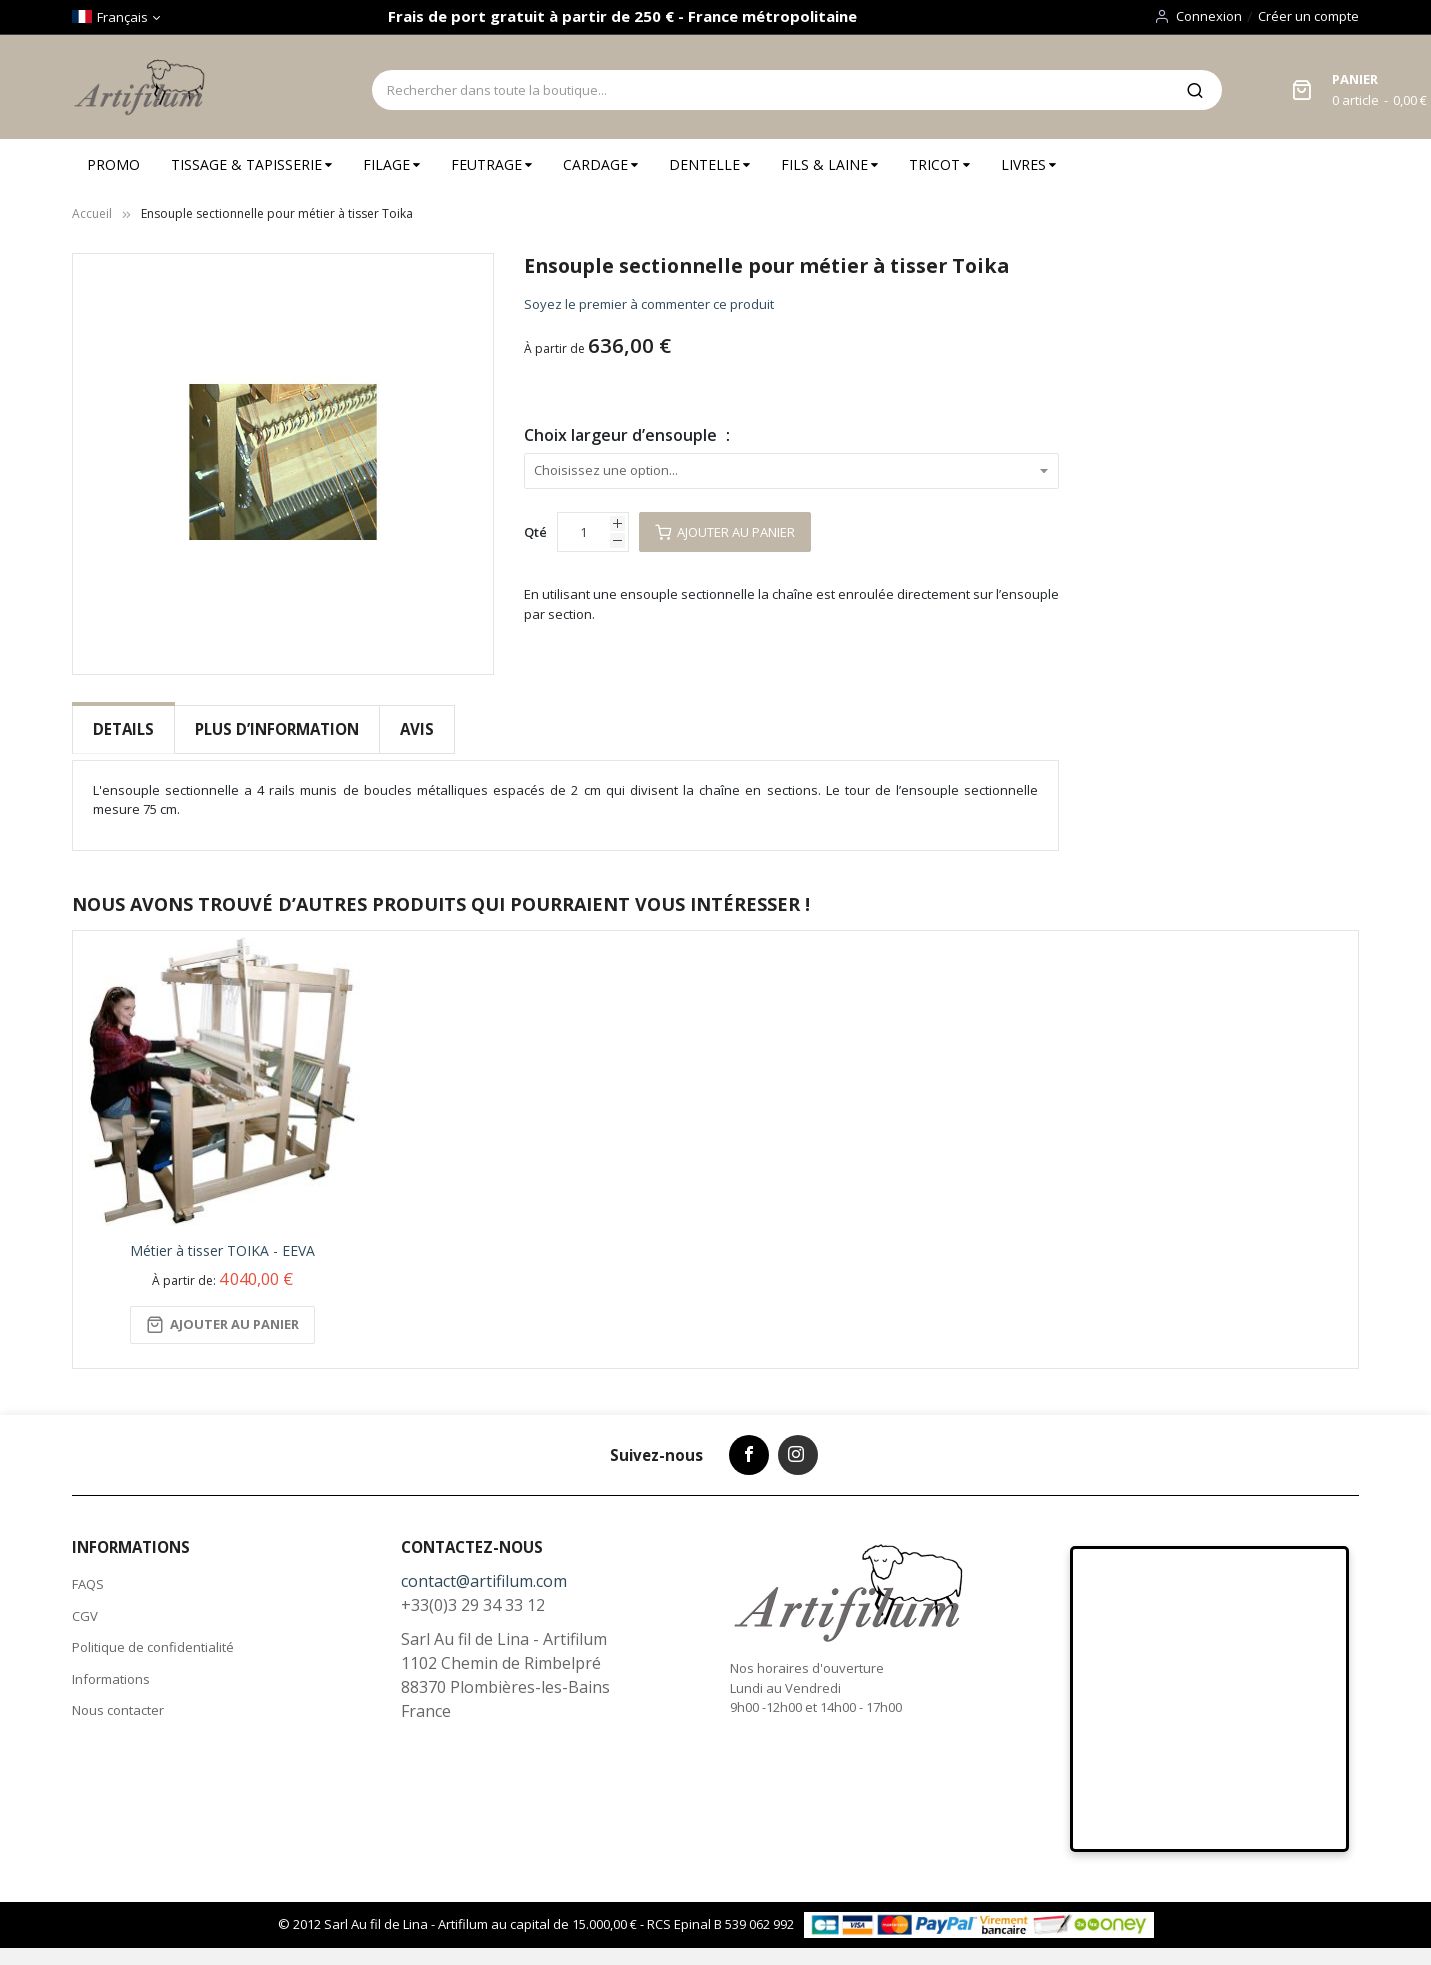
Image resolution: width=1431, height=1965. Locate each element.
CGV (85, 1613)
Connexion (1209, 16)
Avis (417, 729)
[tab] (123, 729)
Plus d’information (277, 729)
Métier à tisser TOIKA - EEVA (222, 1247)
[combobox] (770, 90)
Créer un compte (1308, 16)
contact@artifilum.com (484, 1579)
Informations (111, 1676)
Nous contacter (118, 1708)
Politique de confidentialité (153, 1645)
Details (123, 729)
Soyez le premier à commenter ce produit (649, 304)
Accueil (92, 213)
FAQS (88, 1582)
